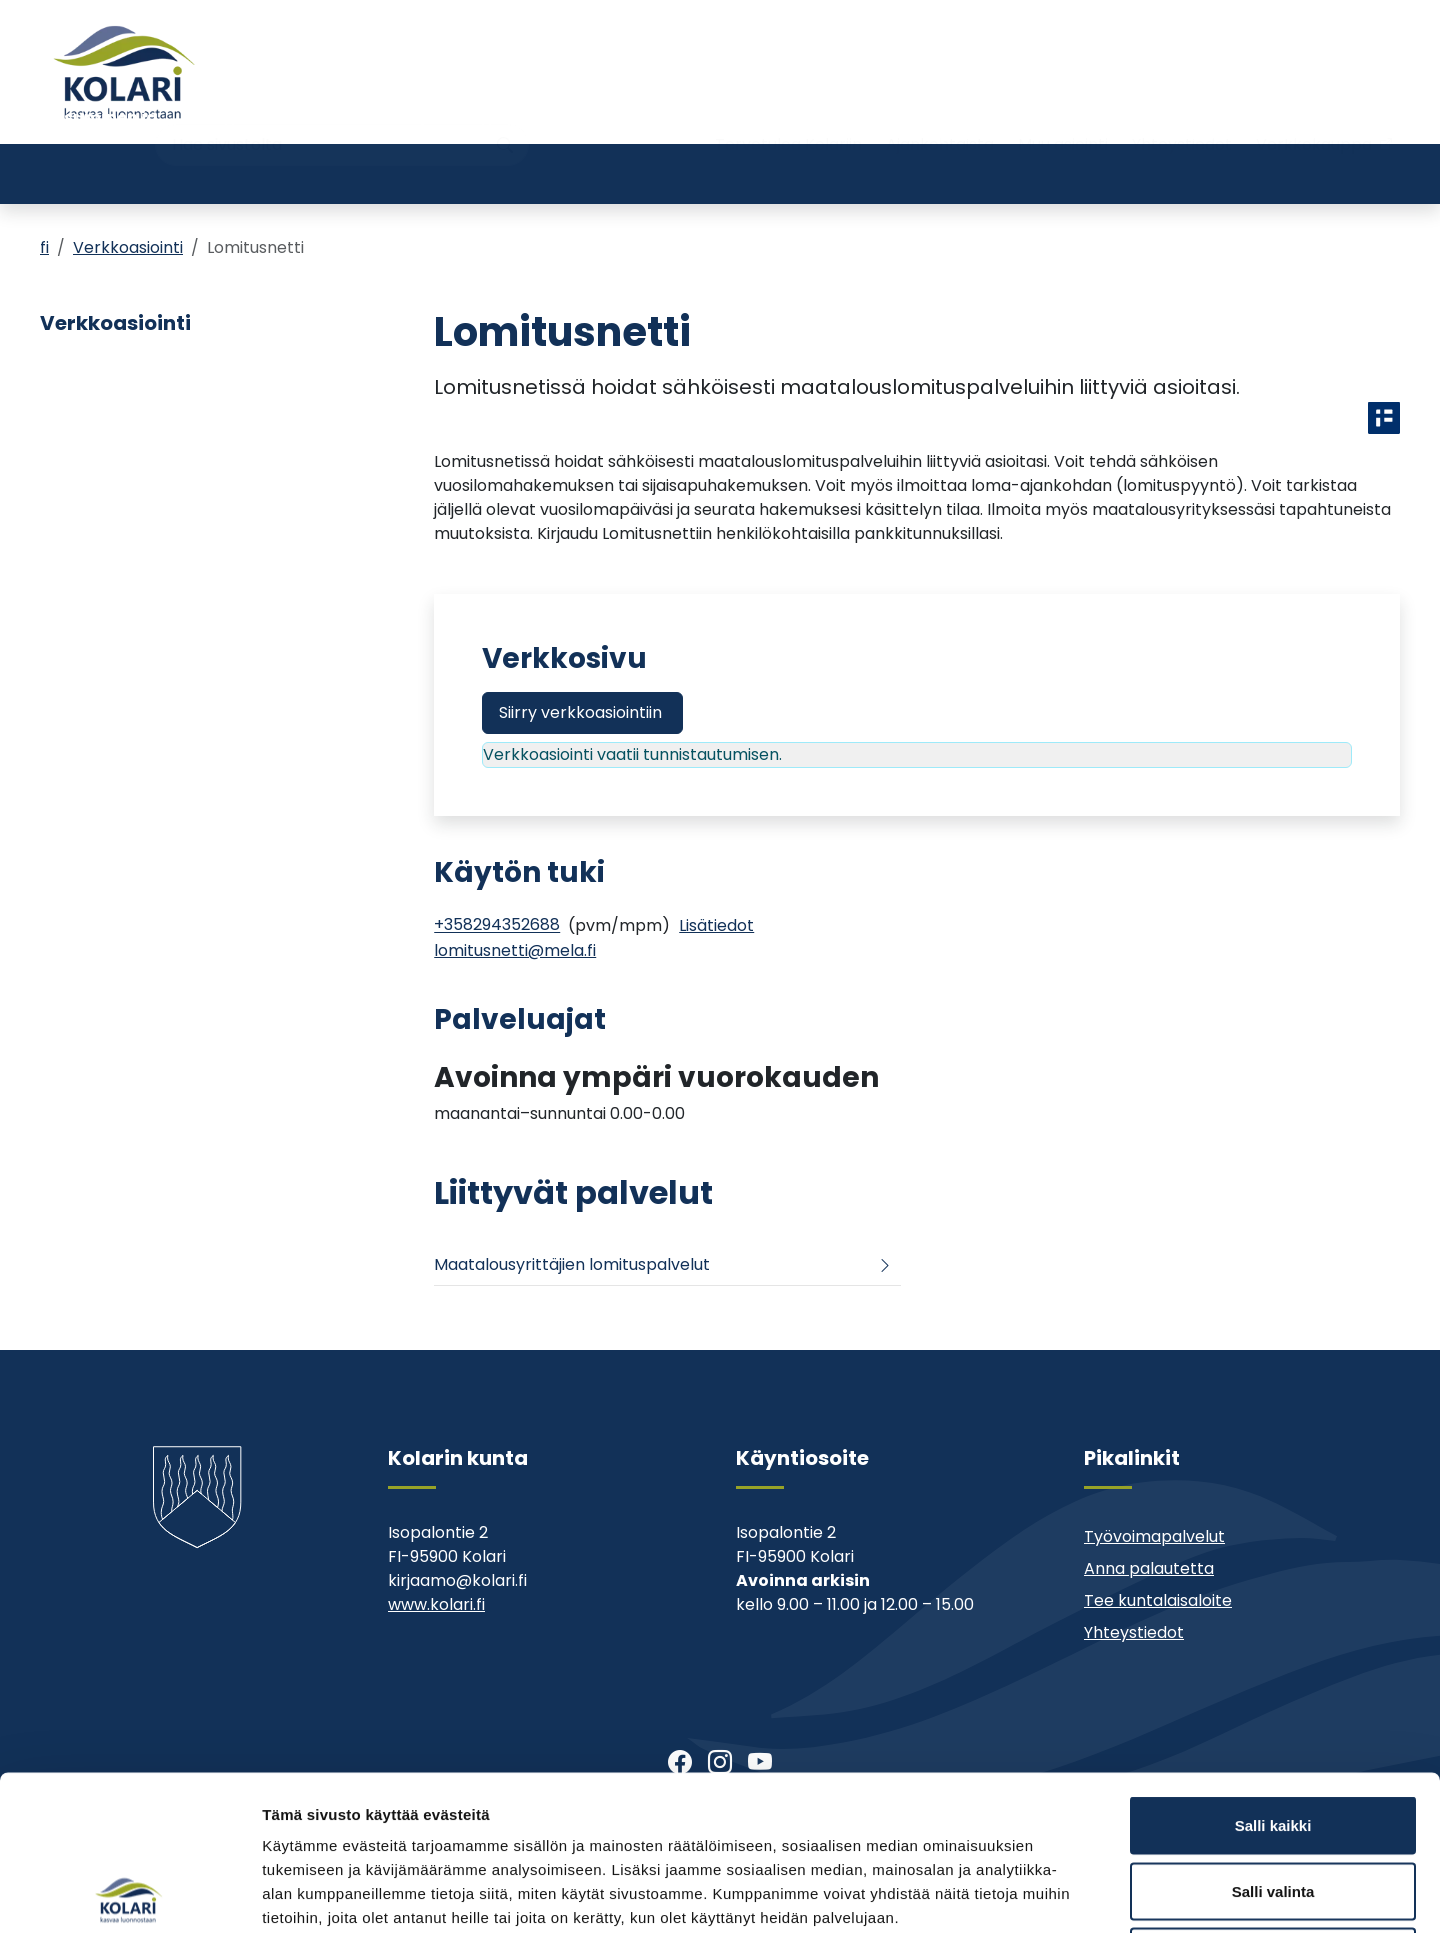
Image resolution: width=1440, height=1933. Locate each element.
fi (44, 247)
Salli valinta (1273, 1736)
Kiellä (1273, 1801)
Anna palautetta (1149, 1568)
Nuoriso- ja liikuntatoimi (581, 173)
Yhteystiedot (1182, 107)
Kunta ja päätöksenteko (1006, 173)
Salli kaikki (1273, 1670)
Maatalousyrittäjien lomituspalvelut (572, 1264)
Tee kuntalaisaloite (1158, 1600)
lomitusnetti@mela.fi (515, 950)
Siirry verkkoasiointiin (580, 712)
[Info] (716, 926)
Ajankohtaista (940, 107)
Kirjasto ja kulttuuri (795, 173)
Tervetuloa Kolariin (788, 107)
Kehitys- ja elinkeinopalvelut (1240, 173)
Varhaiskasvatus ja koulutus (352, 173)
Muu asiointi (1063, 107)
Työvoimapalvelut (1154, 1536)
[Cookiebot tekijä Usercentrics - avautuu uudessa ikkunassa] (129, 1894)
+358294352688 (497, 925)
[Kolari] (124, 72)
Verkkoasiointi (128, 247)
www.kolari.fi (436, 1604)
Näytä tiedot (1069, 1893)
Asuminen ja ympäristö (105, 173)
